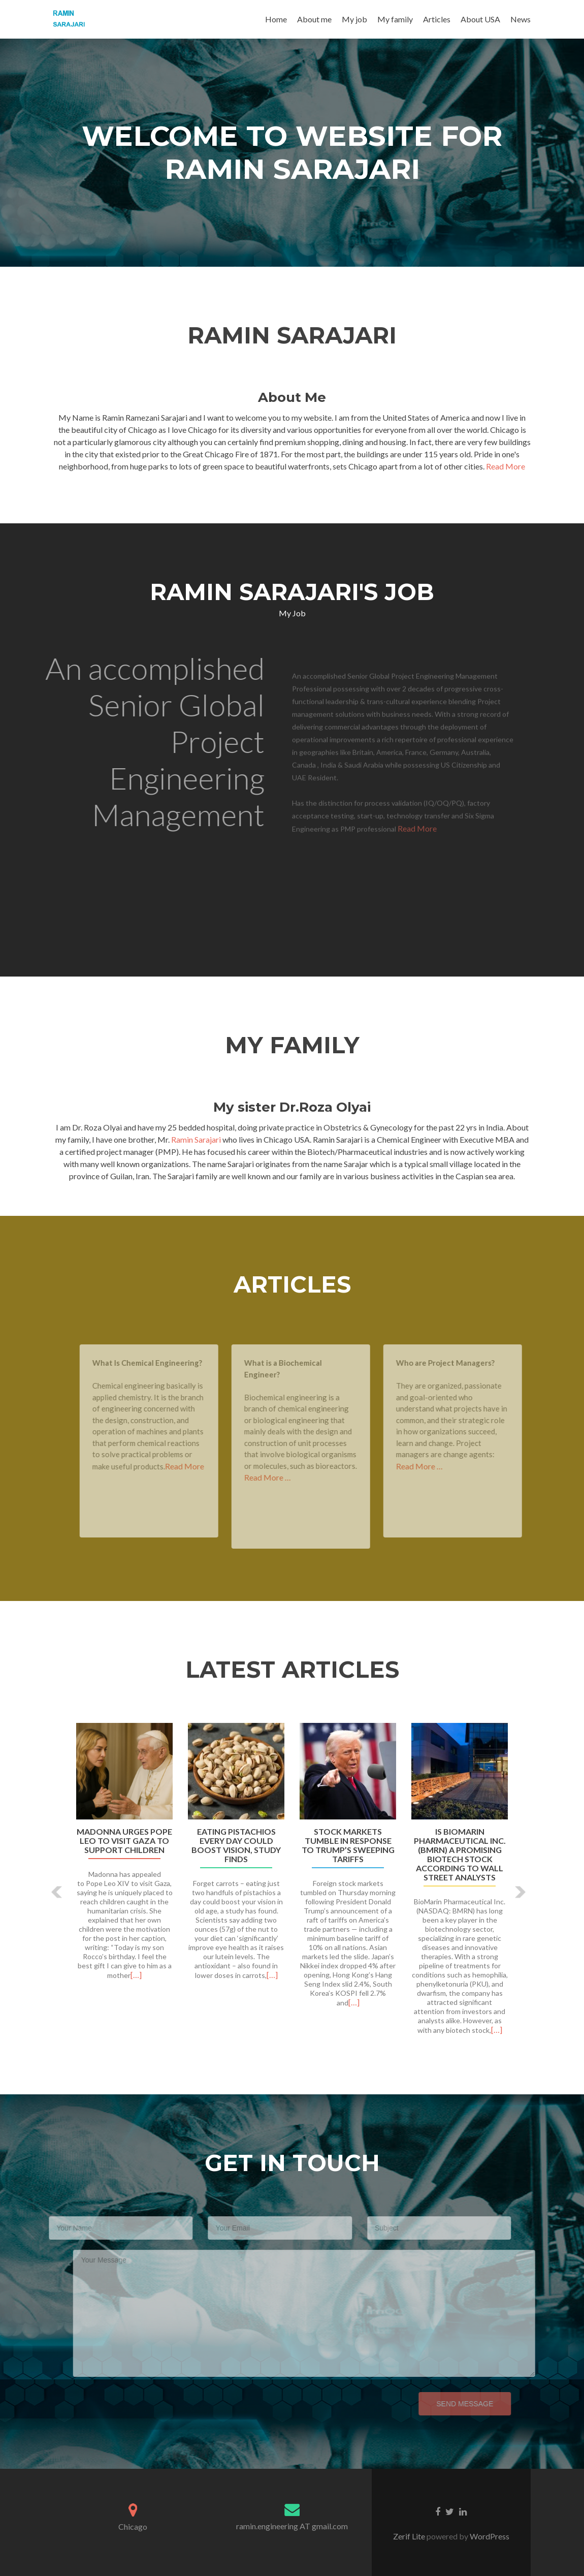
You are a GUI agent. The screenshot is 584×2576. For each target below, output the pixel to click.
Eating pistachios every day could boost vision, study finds (236, 1845)
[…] (136, 1975)
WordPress (488, 2536)
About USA (480, 19)
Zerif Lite (410, 2536)
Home (276, 19)
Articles (436, 19)
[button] (57, 1892)
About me (314, 19)
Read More (505, 466)
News (520, 19)
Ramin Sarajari (196, 1139)
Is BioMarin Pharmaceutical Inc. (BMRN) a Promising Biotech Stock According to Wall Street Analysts (460, 1854)
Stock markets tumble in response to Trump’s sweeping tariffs (348, 1845)
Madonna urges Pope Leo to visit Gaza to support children (124, 1841)
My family (395, 19)
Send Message (449, 2404)
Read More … (282, 1477)
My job (354, 19)
